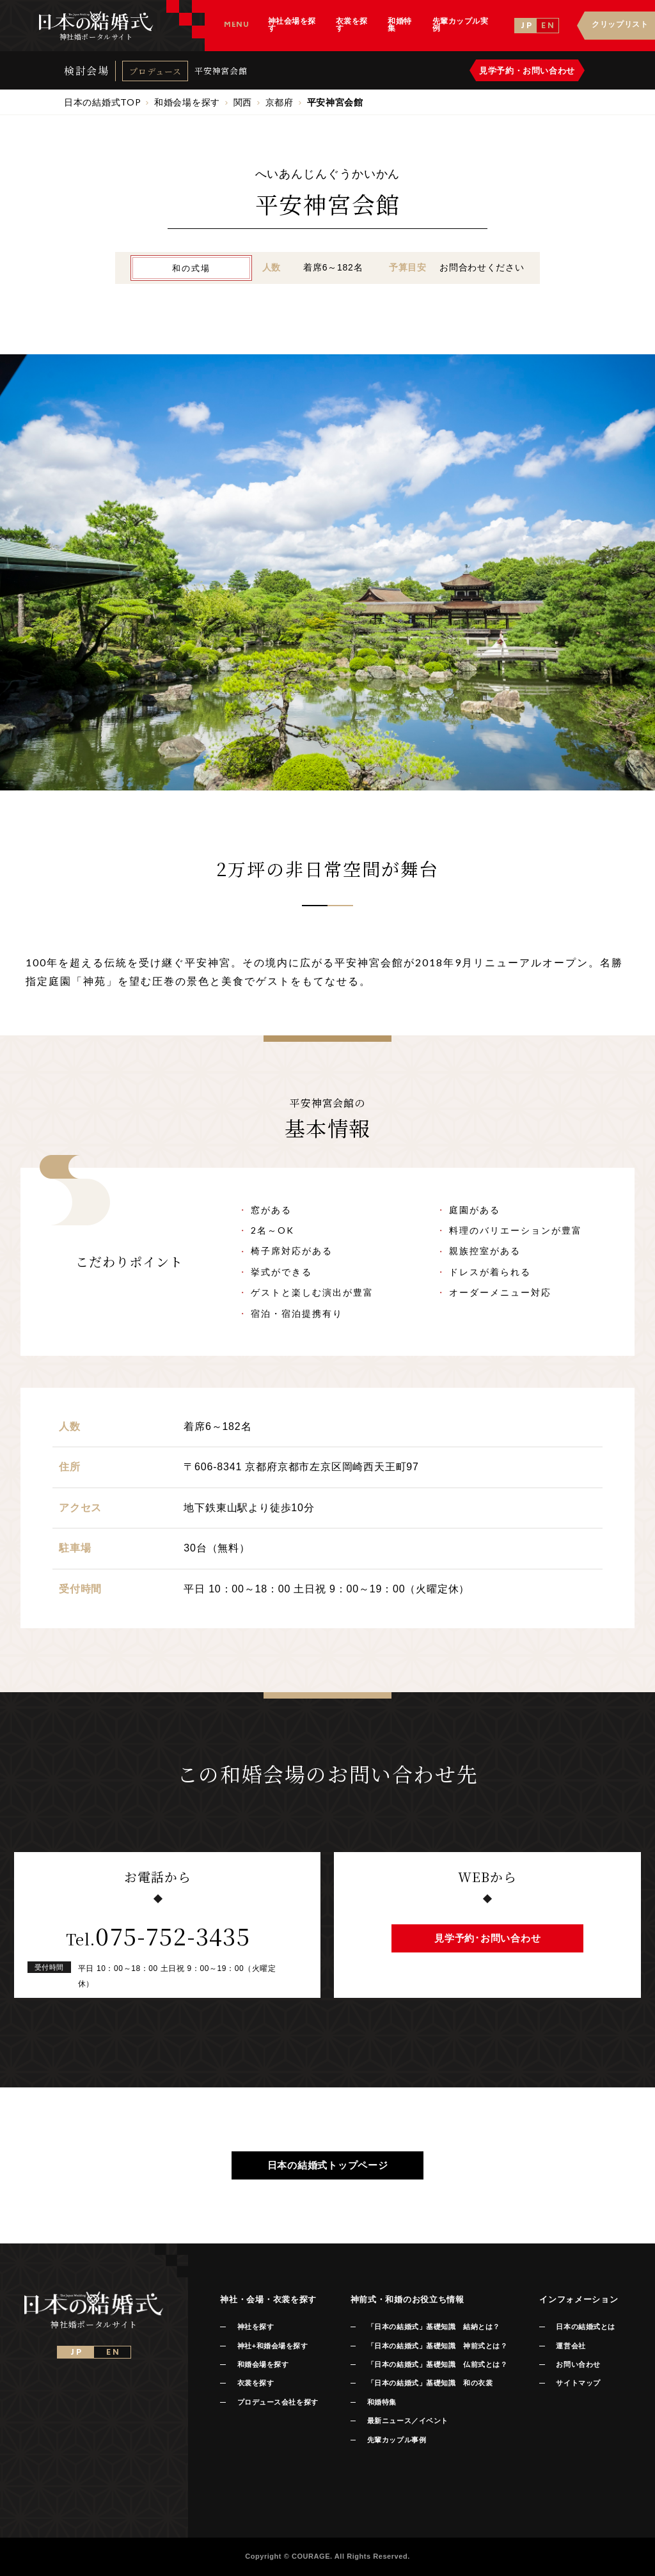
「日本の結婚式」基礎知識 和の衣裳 (430, 2383)
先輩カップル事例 (396, 2440)
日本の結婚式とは (585, 2326)
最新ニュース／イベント (407, 2420)
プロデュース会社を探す (278, 2402)
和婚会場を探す (263, 2364)
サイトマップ (578, 2383)
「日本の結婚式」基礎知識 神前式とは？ (437, 2346)
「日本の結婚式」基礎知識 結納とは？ (433, 2326)
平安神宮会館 (220, 71)
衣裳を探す (255, 2383)
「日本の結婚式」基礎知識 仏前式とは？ (437, 2364)
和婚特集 (382, 2402)
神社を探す (255, 2326)
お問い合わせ (578, 2364)
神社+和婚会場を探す (272, 2346)
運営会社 (570, 2346)
